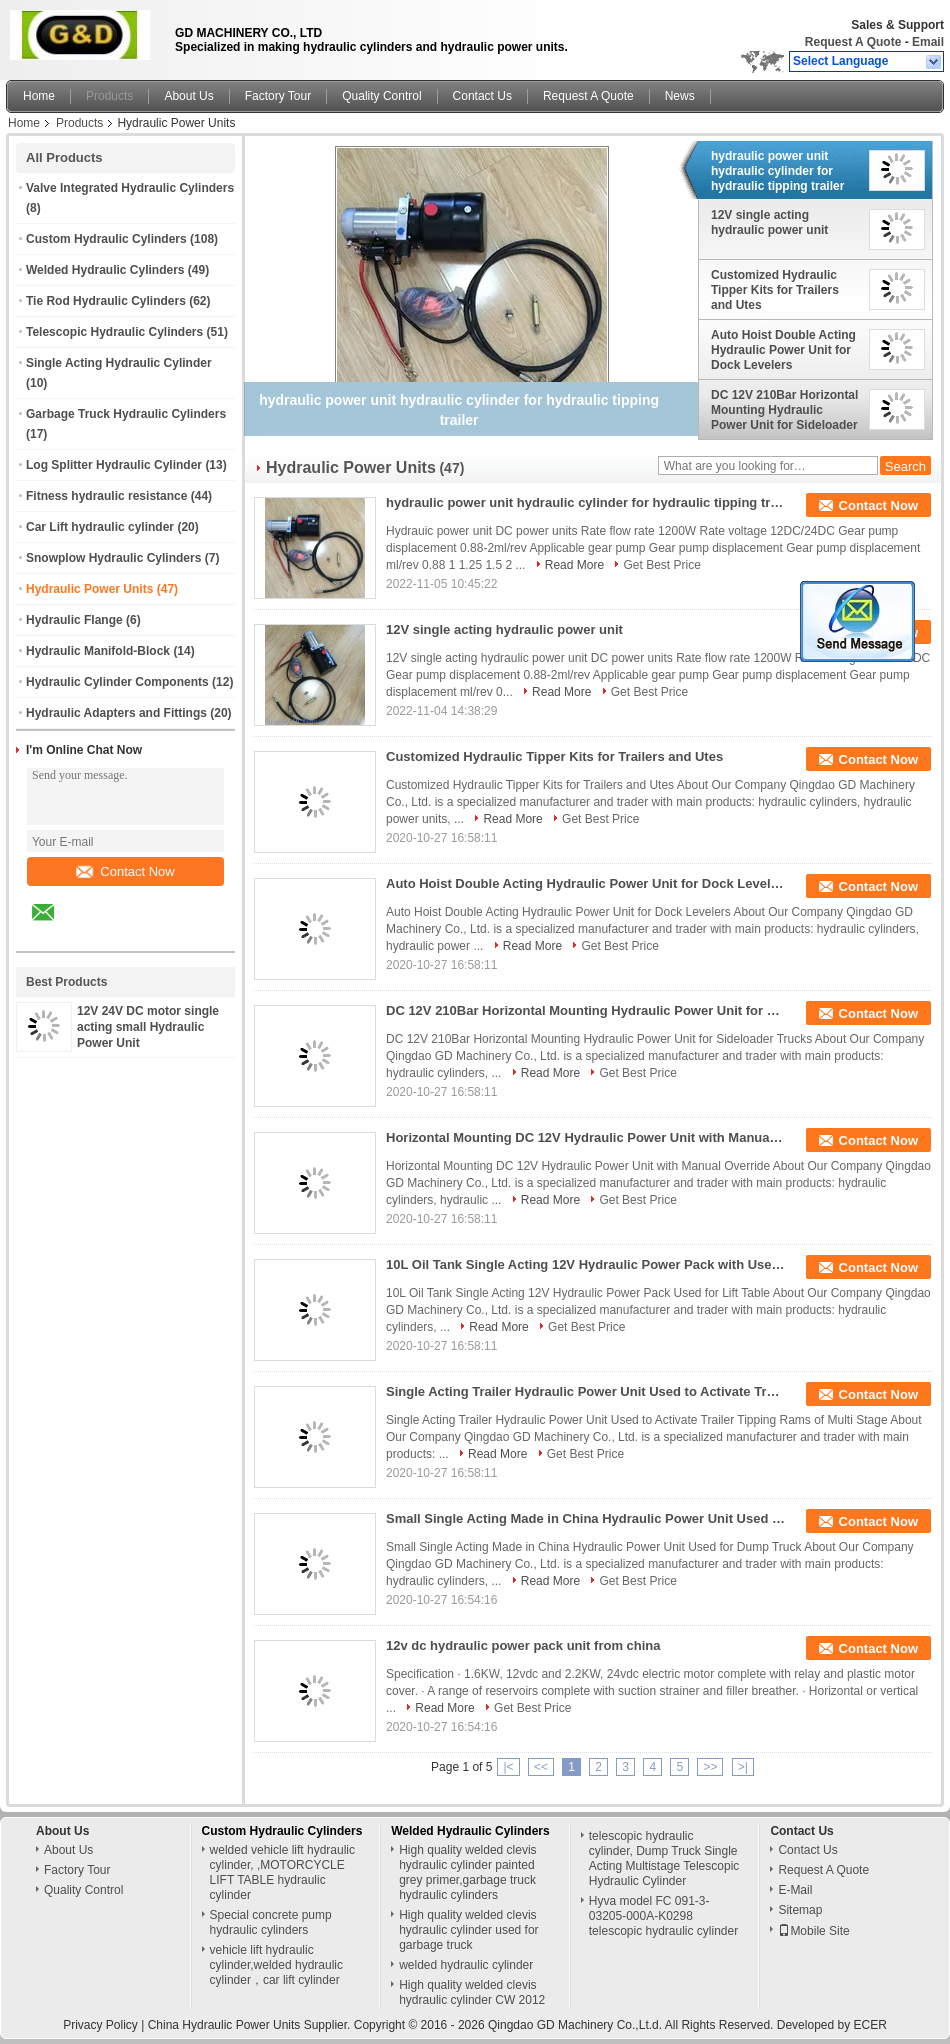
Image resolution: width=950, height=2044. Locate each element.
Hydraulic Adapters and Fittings (116, 713)
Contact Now (125, 871)
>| (743, 1767)
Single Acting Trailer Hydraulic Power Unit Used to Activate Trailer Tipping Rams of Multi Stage (586, 1391)
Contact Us (482, 96)
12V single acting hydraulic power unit (769, 222)
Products (109, 96)
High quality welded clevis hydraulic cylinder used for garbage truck (468, 1930)
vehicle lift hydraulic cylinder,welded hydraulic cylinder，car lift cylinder (276, 1965)
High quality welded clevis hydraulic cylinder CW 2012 (472, 1992)
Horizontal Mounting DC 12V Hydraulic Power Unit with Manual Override (586, 1137)
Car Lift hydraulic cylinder (100, 527)
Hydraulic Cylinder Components (117, 682)
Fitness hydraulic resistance (106, 496)
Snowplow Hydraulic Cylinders (113, 558)
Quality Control (381, 96)
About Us (188, 96)
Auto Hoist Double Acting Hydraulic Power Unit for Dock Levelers (783, 350)
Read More (574, 565)
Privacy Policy (100, 2025)
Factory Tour (278, 96)
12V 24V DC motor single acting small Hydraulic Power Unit (148, 1027)
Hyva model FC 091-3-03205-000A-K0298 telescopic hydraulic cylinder (663, 1916)
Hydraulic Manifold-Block (98, 651)
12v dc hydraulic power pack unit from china (523, 1645)
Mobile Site (813, 1931)
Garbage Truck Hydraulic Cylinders (126, 414)
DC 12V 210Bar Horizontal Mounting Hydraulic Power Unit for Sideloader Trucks (784, 410)
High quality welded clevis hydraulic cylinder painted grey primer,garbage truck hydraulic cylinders (467, 1872)
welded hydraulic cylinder (466, 1965)
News (680, 96)
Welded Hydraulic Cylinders (105, 270)
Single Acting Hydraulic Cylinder (119, 363)
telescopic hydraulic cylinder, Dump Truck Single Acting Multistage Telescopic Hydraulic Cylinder (664, 1858)
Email (928, 42)
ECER (870, 2025)
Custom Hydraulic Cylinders (106, 239)
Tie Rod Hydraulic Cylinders (106, 301)
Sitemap (800, 1910)
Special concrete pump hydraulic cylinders (271, 1922)
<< (541, 1767)
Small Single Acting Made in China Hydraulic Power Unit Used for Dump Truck (586, 1518)
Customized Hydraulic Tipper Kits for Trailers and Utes (775, 290)
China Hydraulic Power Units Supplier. (251, 2025)
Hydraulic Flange (74, 620)
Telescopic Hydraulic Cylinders (114, 332)
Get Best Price (661, 565)
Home (39, 96)
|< (508, 1767)
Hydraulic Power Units (89, 589)
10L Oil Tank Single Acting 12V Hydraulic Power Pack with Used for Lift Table (586, 1264)
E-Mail (795, 1890)
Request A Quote (853, 42)
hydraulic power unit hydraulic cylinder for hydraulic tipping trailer (777, 171)
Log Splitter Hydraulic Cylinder (114, 465)
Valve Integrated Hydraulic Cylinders (130, 188)
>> (710, 1767)
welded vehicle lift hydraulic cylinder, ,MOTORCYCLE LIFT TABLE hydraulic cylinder (282, 1872)
